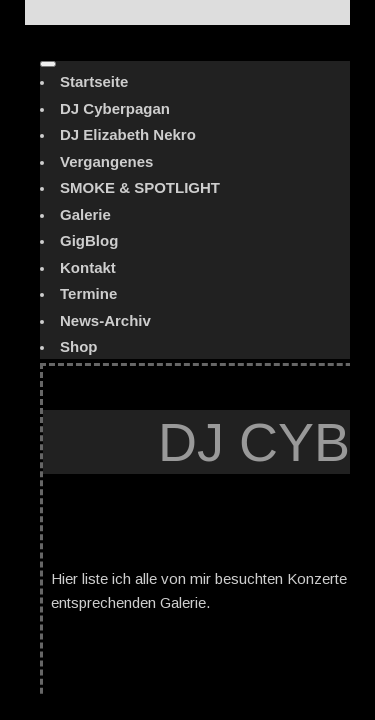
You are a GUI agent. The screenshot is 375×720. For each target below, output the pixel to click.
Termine (88, 293)
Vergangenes (106, 161)
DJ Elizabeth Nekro (128, 134)
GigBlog (89, 240)
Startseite (94, 81)
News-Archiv (105, 320)
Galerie (85, 214)
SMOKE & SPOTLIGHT (140, 187)
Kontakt (88, 267)
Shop (79, 346)
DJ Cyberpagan (115, 108)
